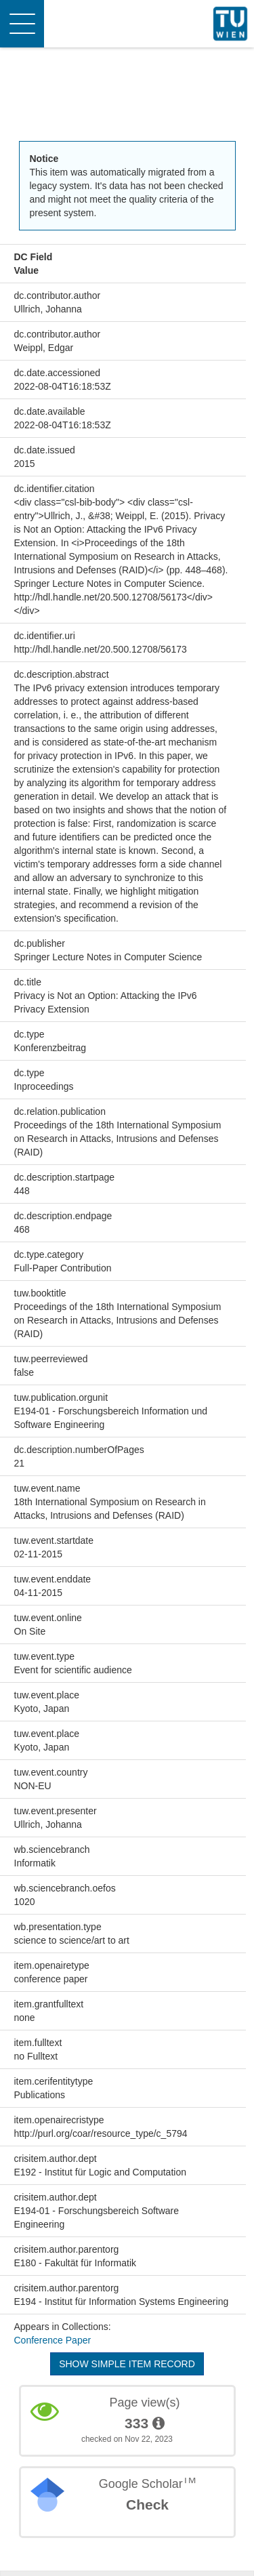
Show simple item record (127, 2363)
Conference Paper (52, 2340)
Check (147, 2504)
